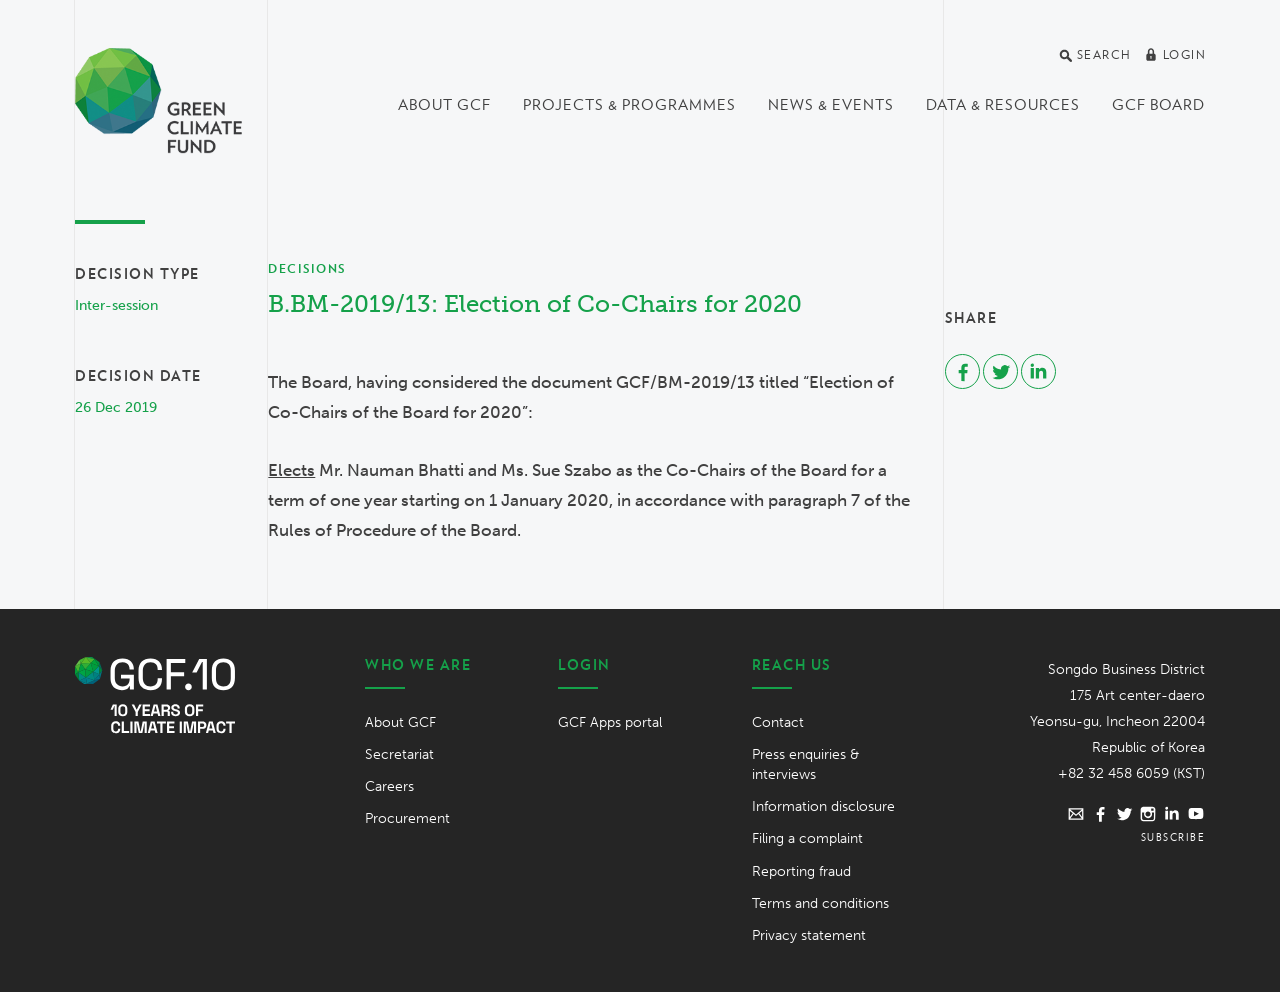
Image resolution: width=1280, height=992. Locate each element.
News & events (831, 105)
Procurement (407, 818)
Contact (778, 722)
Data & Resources (1003, 105)
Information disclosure (823, 806)
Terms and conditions (820, 903)
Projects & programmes (629, 105)
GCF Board (1158, 105)
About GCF (444, 105)
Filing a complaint (807, 838)
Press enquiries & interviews (805, 764)
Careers (389, 786)
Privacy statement (809, 935)
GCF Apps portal (610, 722)
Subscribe (1173, 837)
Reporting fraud (801, 871)
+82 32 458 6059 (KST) (1131, 773)
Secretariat (399, 754)
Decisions (307, 268)
